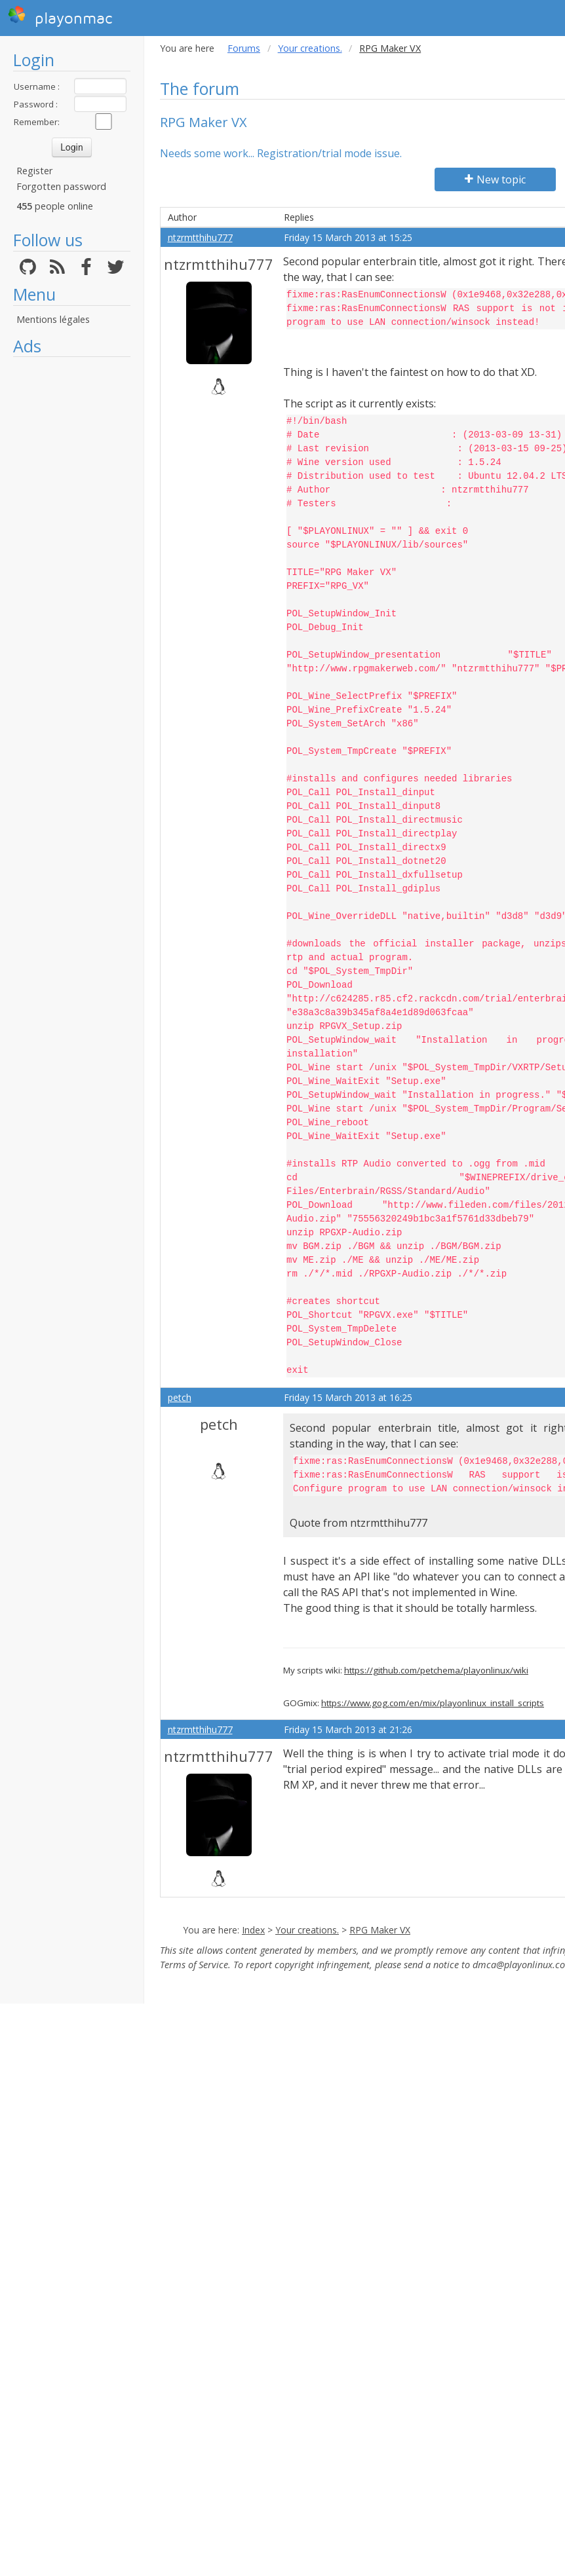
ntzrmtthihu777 (200, 237)
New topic (495, 179)
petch (179, 1397)
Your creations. (310, 48)
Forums (243, 48)
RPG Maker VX (379, 1930)
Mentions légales (53, 319)
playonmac (60, 16)
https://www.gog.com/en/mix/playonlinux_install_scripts (432, 1703)
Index (253, 1930)
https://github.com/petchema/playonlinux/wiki (436, 1670)
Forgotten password (61, 186)
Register (34, 170)
